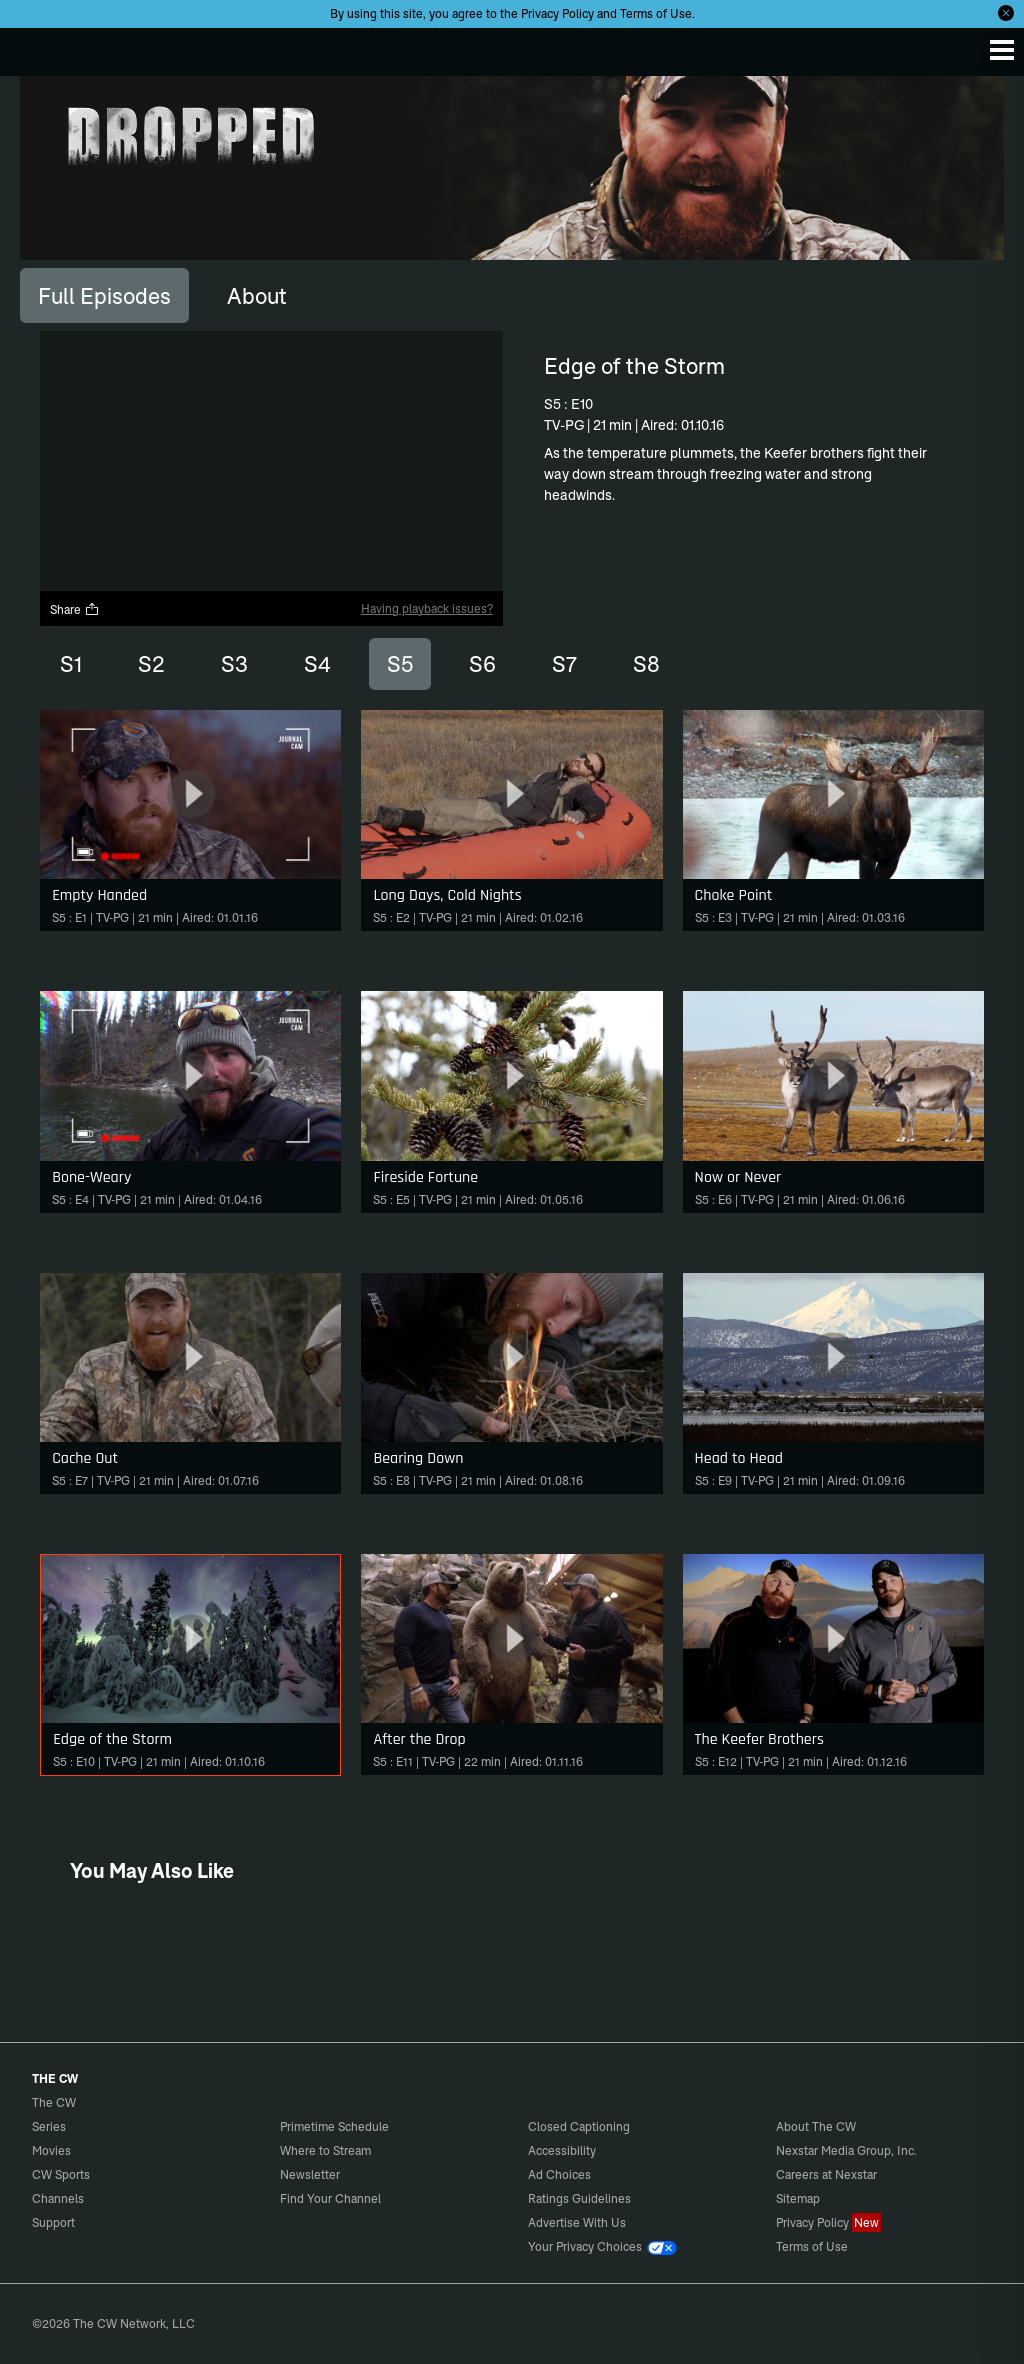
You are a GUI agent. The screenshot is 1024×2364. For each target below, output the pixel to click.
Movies (51, 2150)
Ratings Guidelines (579, 2198)
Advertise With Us (577, 2222)
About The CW (816, 2126)
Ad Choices (559, 2174)
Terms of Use (656, 13)
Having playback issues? (427, 608)
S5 (400, 664)
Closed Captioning (579, 2126)
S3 (234, 664)
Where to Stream (325, 2150)
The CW (35, 47)
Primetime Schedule (334, 2126)
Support (53, 2222)
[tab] (104, 295)
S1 (71, 664)
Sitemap (798, 2198)
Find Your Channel (330, 2198)
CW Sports (61, 2174)
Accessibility (562, 2150)
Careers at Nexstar (826, 2174)
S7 (564, 664)
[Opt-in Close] (1006, 13)
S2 (151, 664)
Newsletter (310, 2174)
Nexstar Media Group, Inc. (846, 2150)
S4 (317, 664)
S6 (482, 664)
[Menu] (1002, 50)
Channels (58, 2198)
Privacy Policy (557, 13)
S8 (646, 664)
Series (49, 2126)
